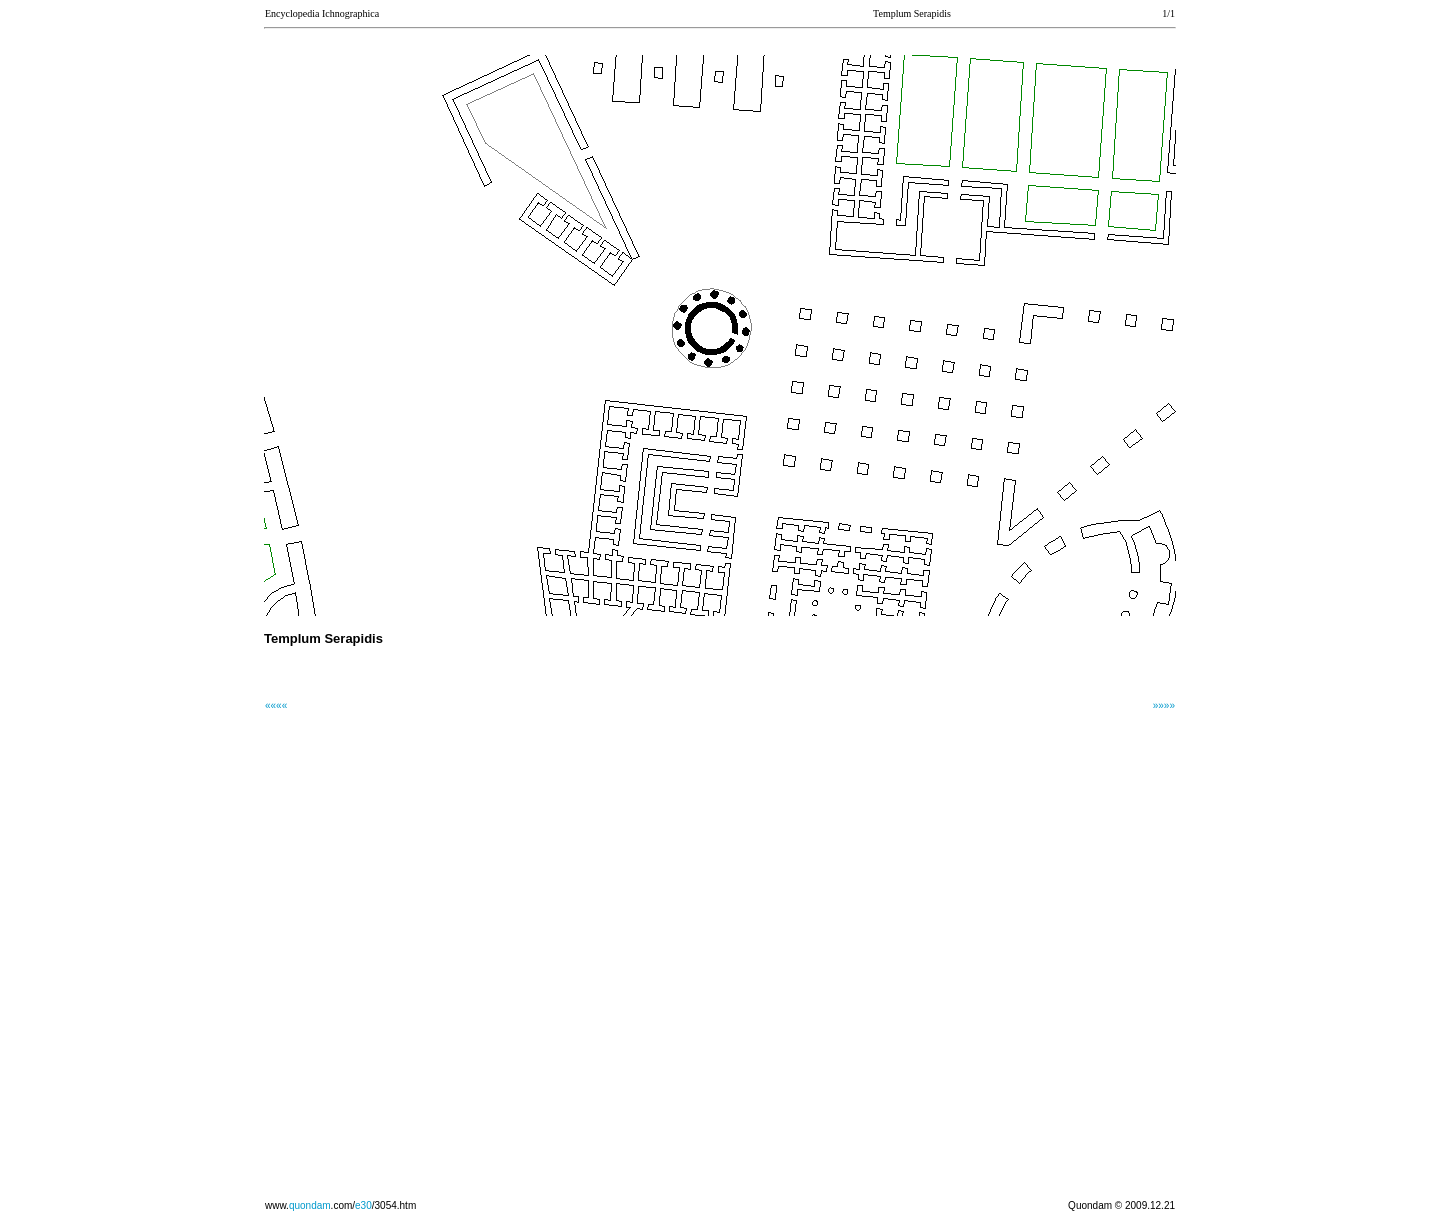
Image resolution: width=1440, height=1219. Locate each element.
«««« (276, 705)
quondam (310, 1205)
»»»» (1164, 705)
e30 (363, 1205)
